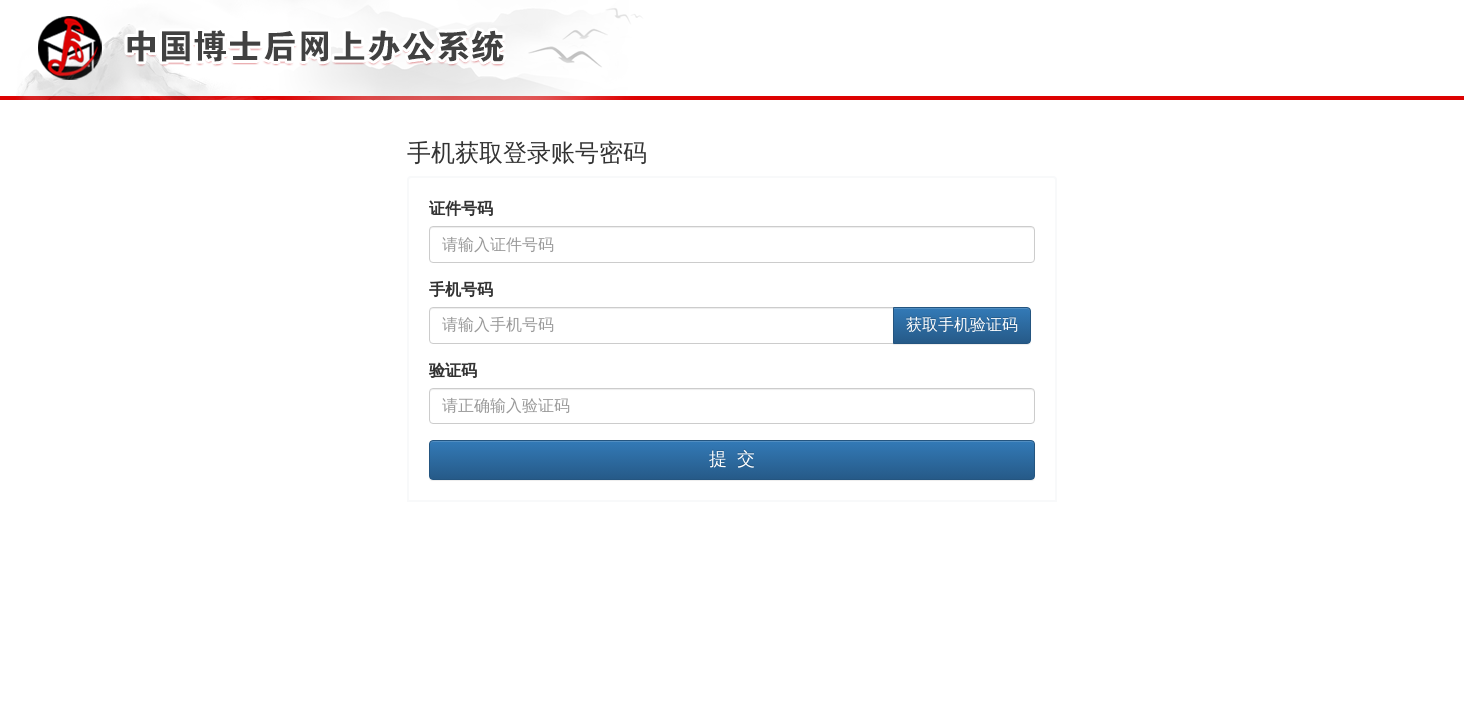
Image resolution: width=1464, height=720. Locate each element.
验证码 (453, 370)
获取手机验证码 (962, 324)
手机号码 (461, 289)
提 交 (732, 459)
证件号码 (461, 208)
